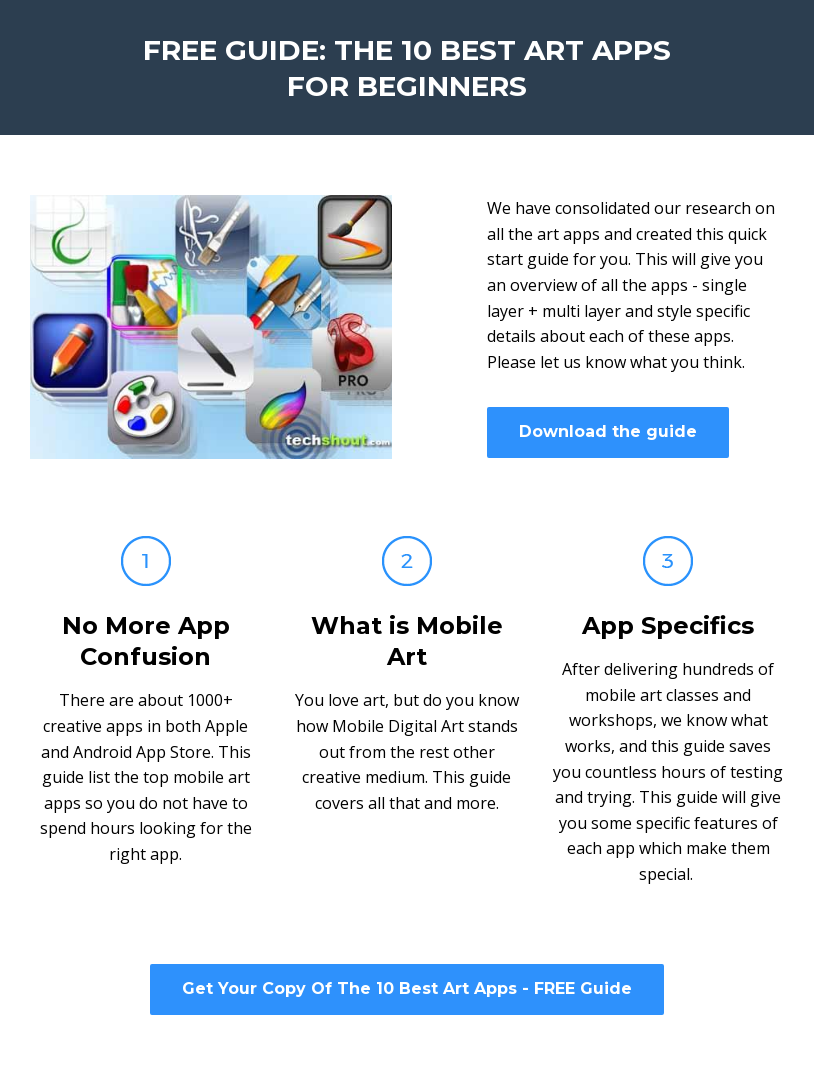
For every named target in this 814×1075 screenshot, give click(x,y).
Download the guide (608, 431)
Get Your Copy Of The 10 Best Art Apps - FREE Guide (407, 988)
